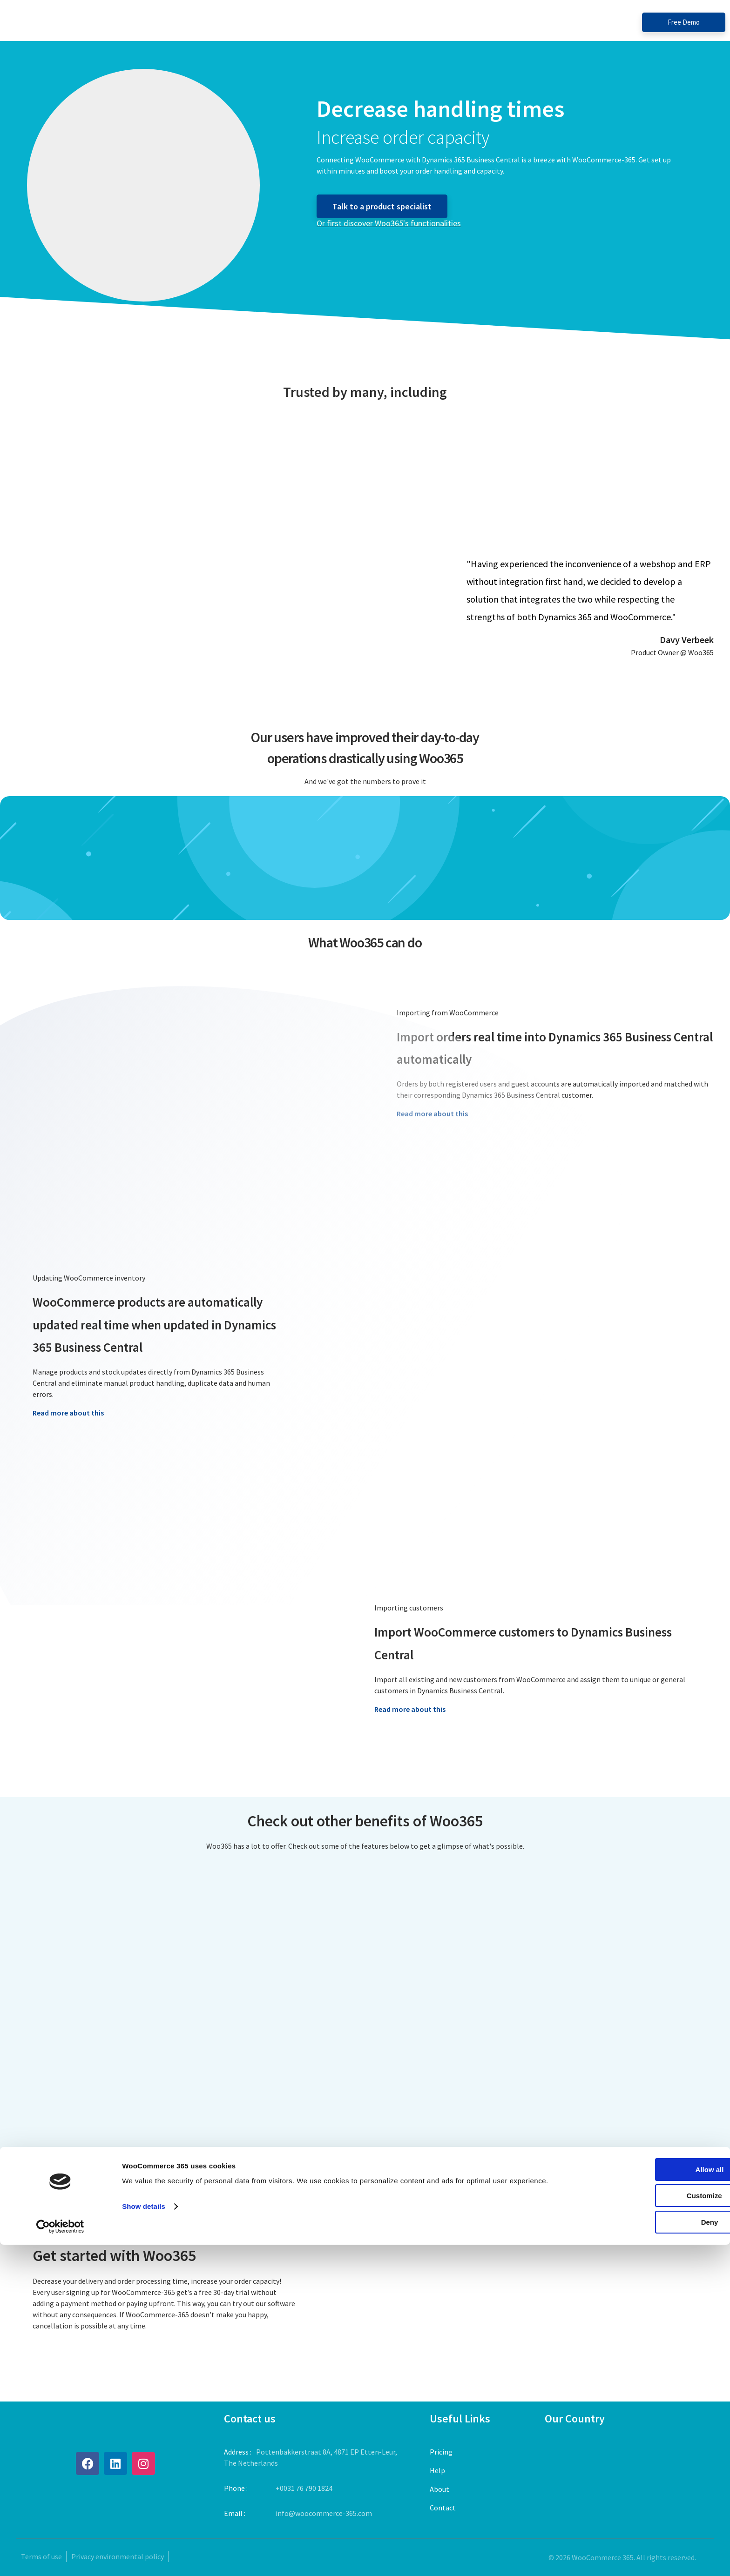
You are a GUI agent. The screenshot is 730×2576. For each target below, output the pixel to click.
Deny (652, 2553)
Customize (652, 2527)
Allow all (652, 2501)
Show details (143, 2538)
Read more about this (68, 1412)
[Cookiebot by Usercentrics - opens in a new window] (60, 2558)
